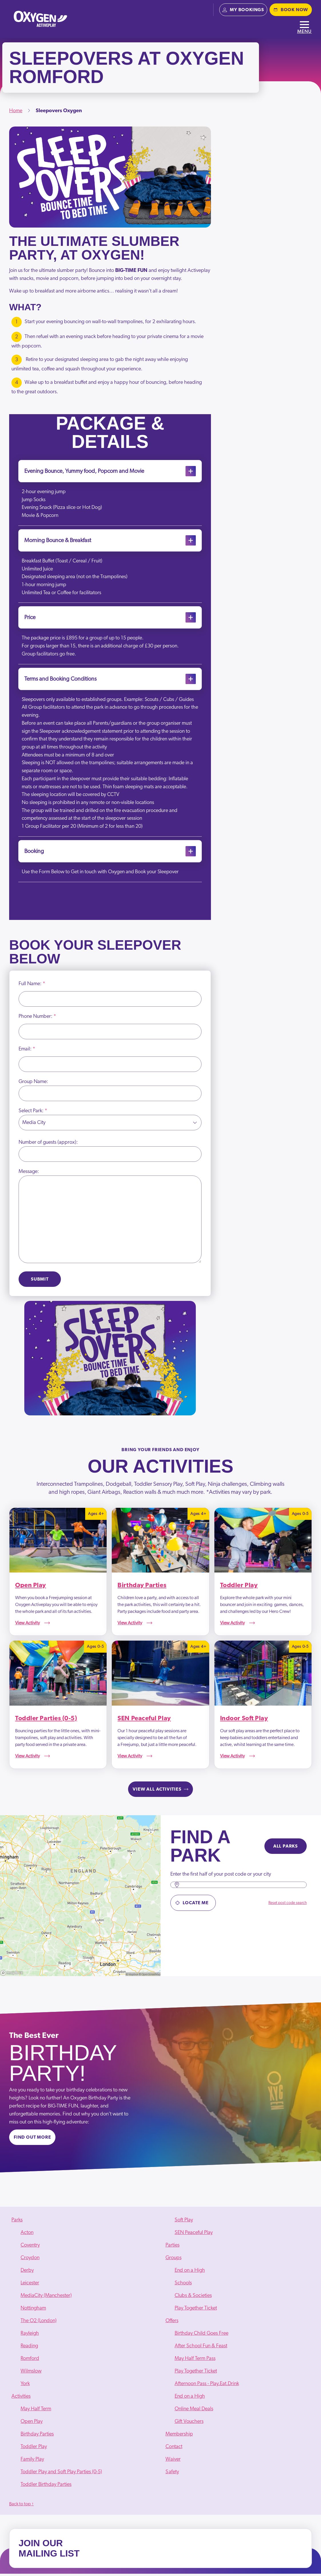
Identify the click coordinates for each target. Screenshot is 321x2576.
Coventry (30, 2247)
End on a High (190, 2272)
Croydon (30, 2260)
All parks (285, 1848)
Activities (21, 2398)
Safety (172, 2474)
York (25, 2386)
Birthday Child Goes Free (201, 2335)
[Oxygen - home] (40, 19)
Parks (17, 2222)
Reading (29, 2348)
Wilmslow (31, 2373)
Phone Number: (37, 1018)
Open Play (32, 2423)
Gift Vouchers (189, 2423)
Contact (174, 2448)
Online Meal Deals (194, 2411)
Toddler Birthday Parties (46, 2486)
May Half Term (36, 2411)
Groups (174, 2260)
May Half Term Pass (195, 2360)
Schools (183, 2285)
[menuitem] (83, 2304)
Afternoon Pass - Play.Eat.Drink (207, 2386)
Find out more (32, 2139)
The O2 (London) (39, 2323)
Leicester (30, 2285)
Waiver (173, 2461)
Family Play (32, 2461)
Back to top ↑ (21, 2506)
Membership (179, 2436)
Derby (27, 2272)
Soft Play (184, 2222)
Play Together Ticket (196, 2310)
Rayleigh (30, 2335)
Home (15, 110)
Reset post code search (287, 1905)
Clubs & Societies (193, 2297)
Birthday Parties (37, 2436)
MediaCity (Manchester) (46, 2297)
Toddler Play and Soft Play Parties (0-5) (61, 2474)
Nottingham (33, 2310)
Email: (27, 1051)
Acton (27, 2234)
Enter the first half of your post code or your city (220, 1876)
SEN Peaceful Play (194, 2234)
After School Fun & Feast (201, 2348)
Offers (172, 2323)
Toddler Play (34, 2448)
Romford (30, 2360)
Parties (173, 2247)
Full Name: (32, 986)
